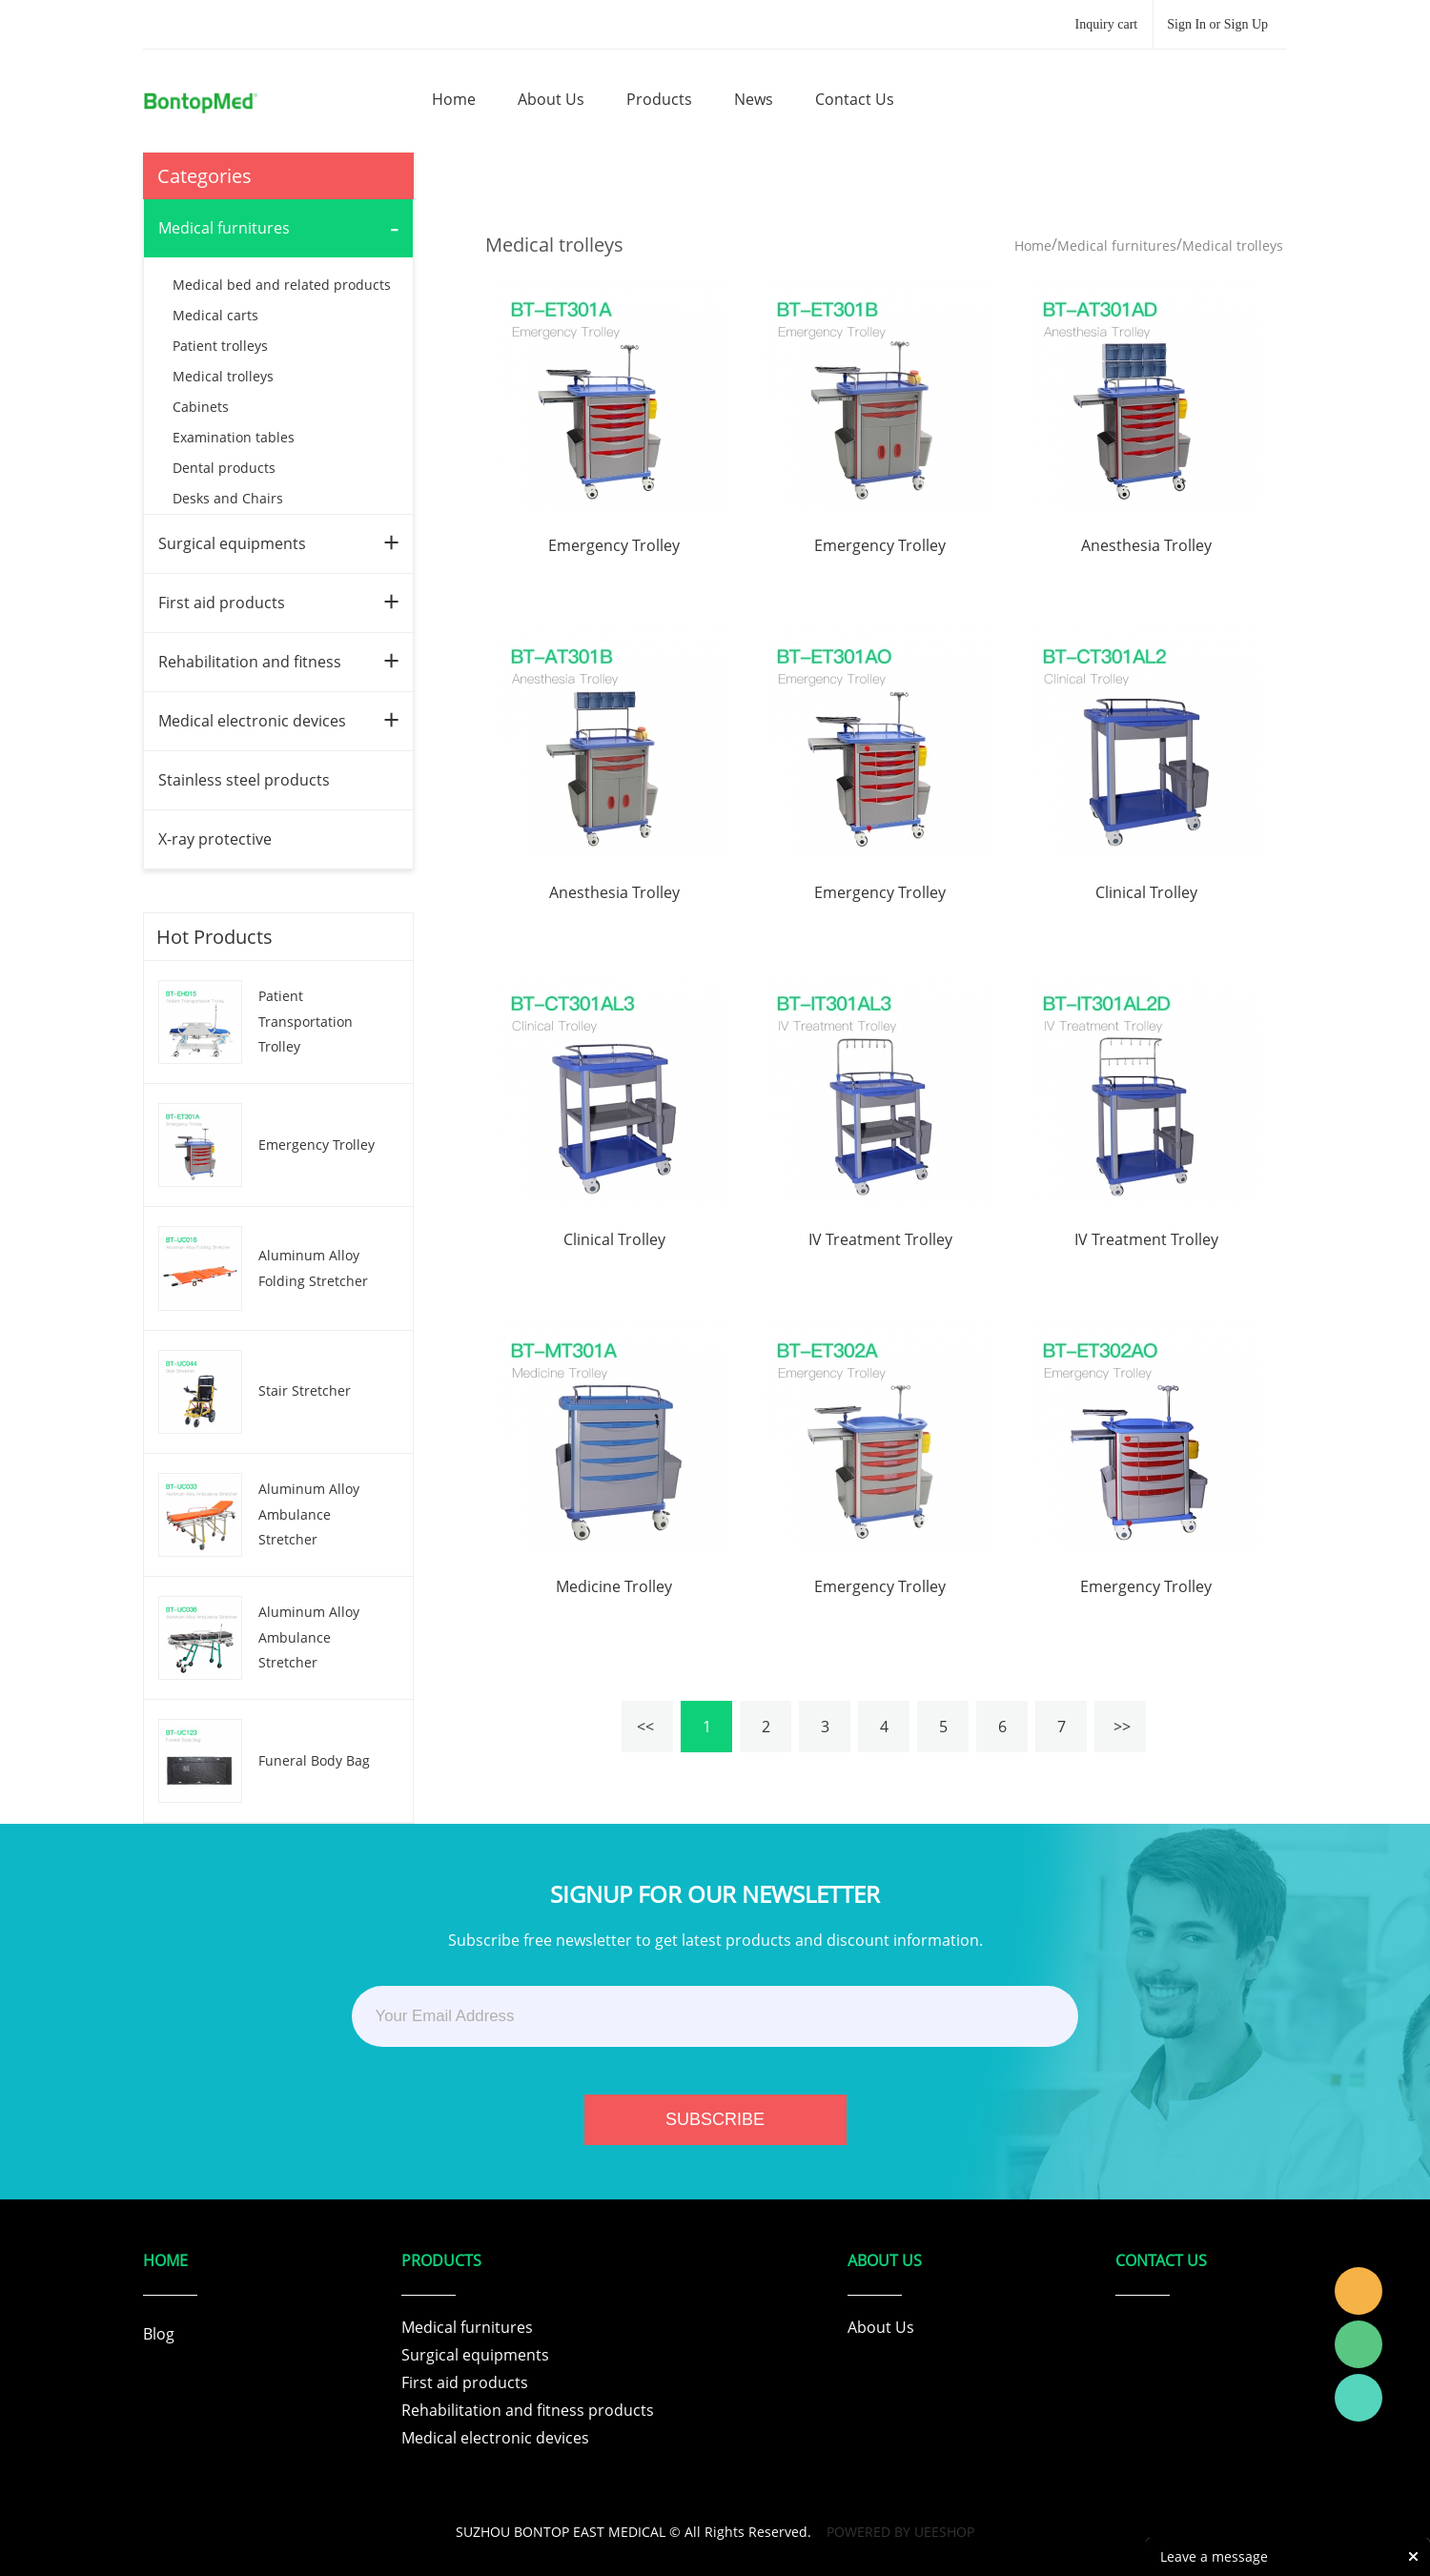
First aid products (221, 602)
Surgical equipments (232, 543)
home (454, 99)
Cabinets (201, 407)
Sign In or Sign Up (1217, 24)
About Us (881, 2327)
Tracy (1358, 2291)
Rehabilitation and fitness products (527, 2410)
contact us (854, 99)
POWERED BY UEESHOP (900, 2532)
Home (1033, 245)
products (659, 99)
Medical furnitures (224, 227)
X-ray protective (215, 838)
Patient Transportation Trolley (305, 1021)
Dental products (224, 468)
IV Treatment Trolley (880, 1239)
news (753, 99)
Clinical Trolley (1146, 892)
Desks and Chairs (228, 498)
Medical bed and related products (282, 285)
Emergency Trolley (316, 1144)
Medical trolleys (223, 376)
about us (551, 99)
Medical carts (215, 315)
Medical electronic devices (252, 720)
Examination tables (234, 437)
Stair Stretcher (304, 1390)
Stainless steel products (244, 779)
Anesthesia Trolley (1146, 545)
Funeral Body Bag (314, 1760)
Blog (158, 2333)
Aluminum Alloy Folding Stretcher (313, 1268)
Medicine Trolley (614, 1586)
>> (1120, 1726)
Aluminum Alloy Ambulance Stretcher (308, 1514)
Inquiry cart (1106, 24)
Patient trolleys (220, 346)
